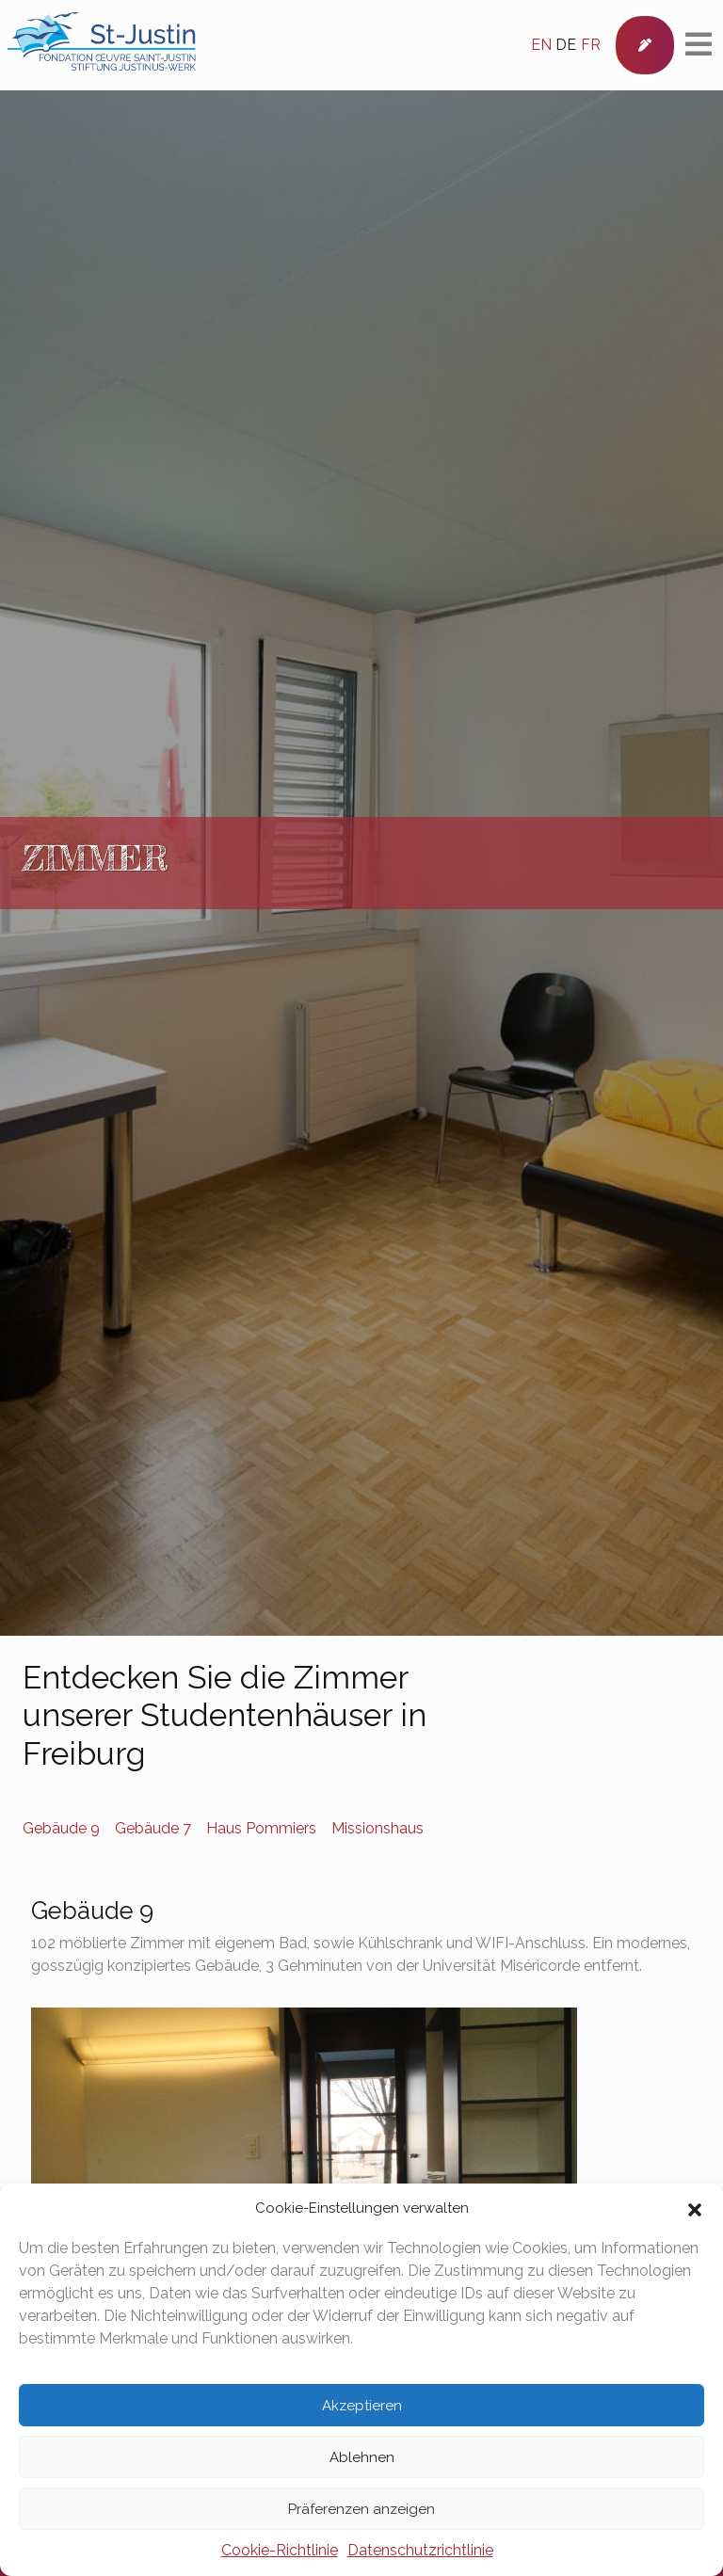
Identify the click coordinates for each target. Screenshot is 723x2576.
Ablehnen (361, 2457)
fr (591, 45)
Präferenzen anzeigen (361, 2509)
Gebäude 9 (61, 1828)
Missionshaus (377, 1828)
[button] (694, 2208)
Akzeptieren (362, 2405)
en (541, 45)
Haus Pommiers (261, 1828)
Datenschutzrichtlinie (420, 2550)
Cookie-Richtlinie (279, 2550)
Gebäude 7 (153, 1828)
